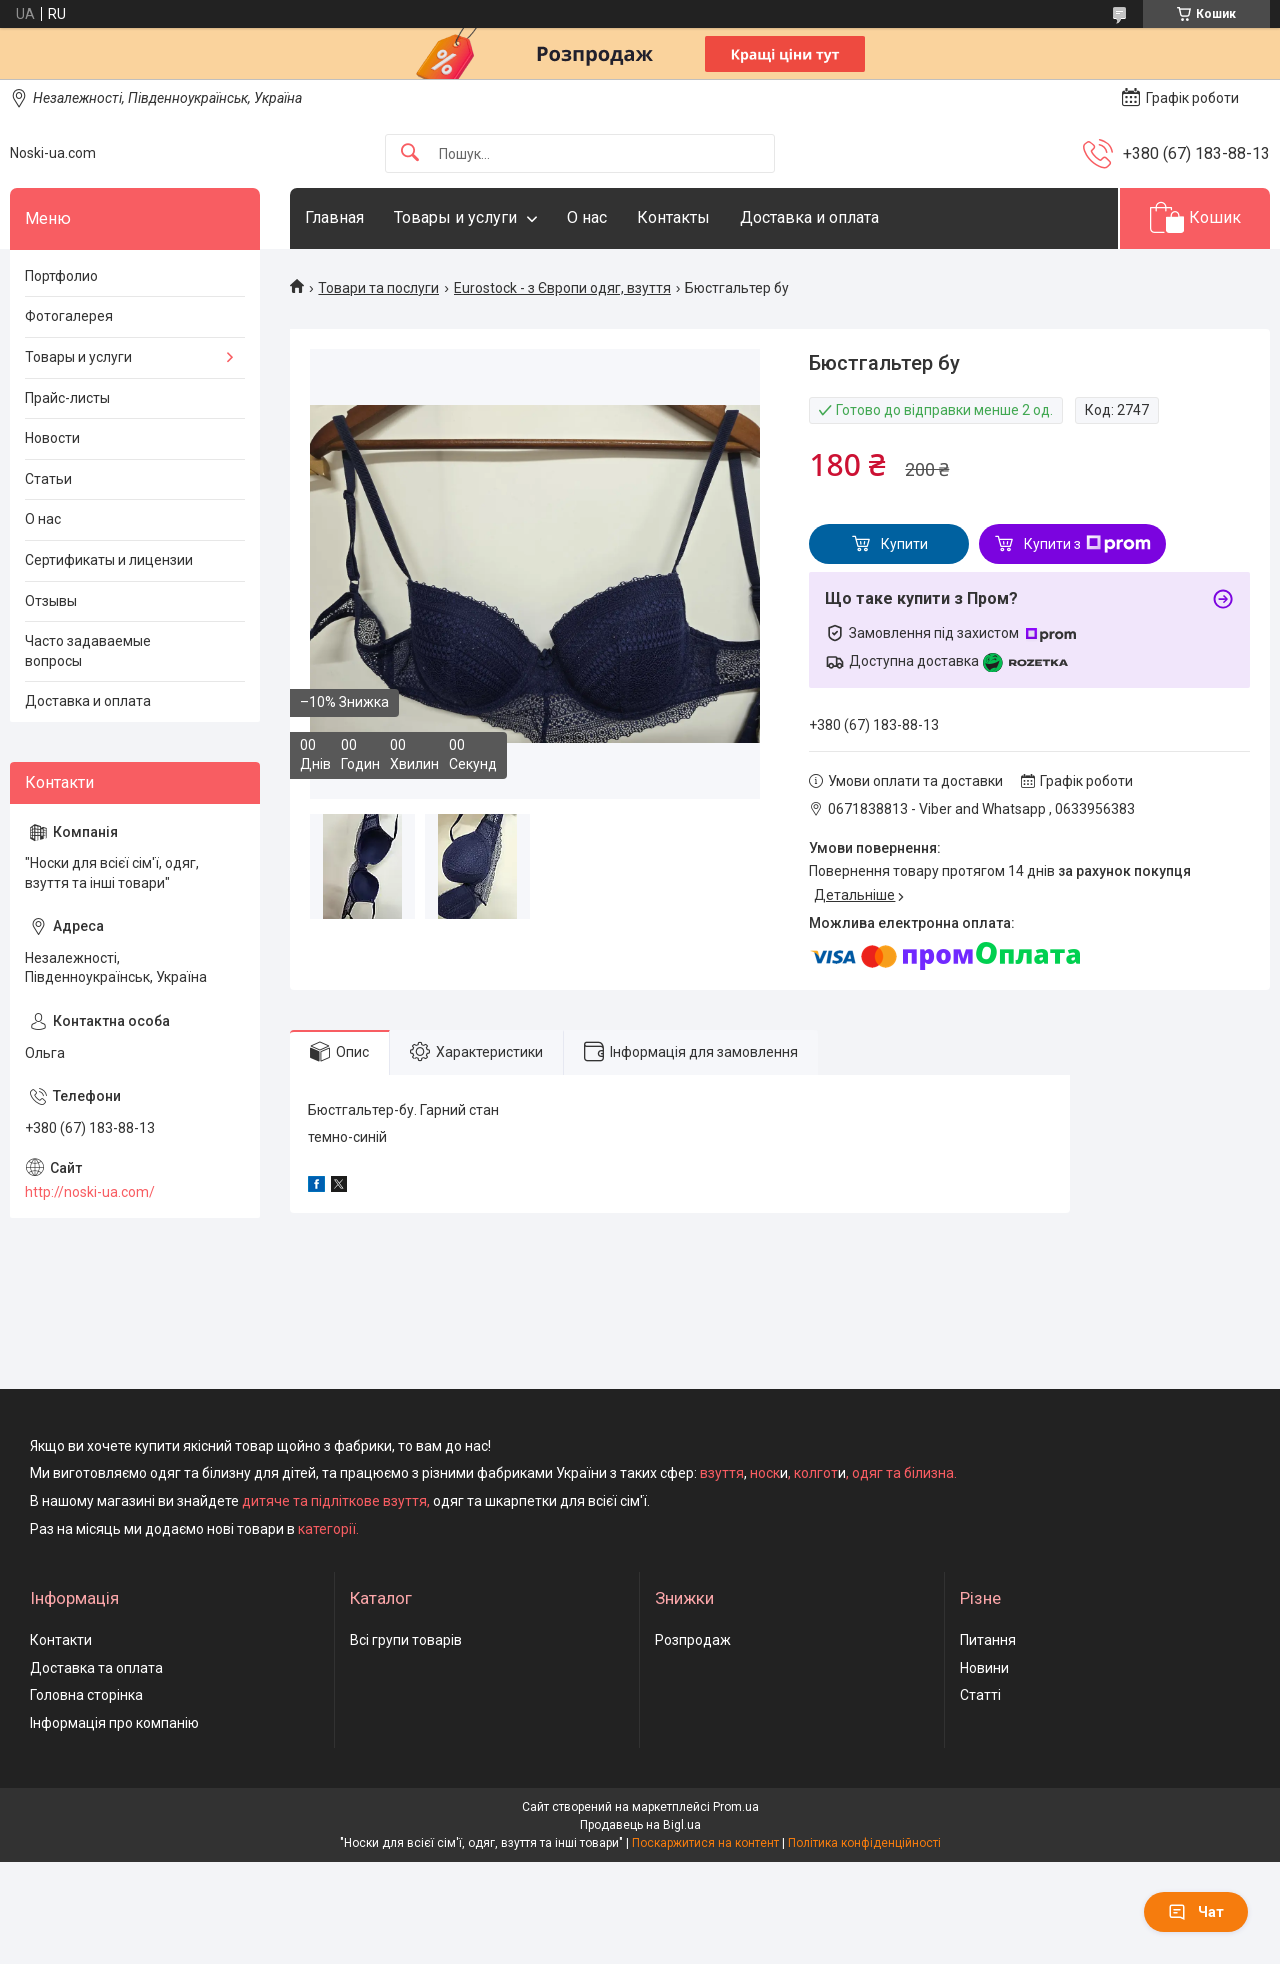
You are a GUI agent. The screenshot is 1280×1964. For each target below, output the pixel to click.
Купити (904, 544)
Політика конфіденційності (864, 1843)
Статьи (48, 479)
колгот (816, 1473)
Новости (52, 438)
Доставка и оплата (809, 217)
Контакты (673, 217)
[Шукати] (410, 153)
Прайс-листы (67, 398)
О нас (587, 217)
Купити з (1087, 544)
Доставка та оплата (96, 1668)
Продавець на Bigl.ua (640, 1825)
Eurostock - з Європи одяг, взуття (562, 288)
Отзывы (51, 601)
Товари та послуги (378, 288)
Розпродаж (693, 1640)
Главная (334, 217)
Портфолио (61, 276)
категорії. (328, 1529)
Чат (1196, 1912)
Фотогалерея (69, 316)
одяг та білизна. (904, 1473)
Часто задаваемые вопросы (88, 651)
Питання (988, 1640)
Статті (980, 1695)
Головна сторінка (86, 1695)
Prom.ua (736, 1807)
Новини (984, 1668)
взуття (720, 1473)
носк (765, 1473)
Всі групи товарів (406, 1640)
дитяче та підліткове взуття (334, 1501)
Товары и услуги (455, 217)
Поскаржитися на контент (705, 1843)
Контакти (61, 1640)
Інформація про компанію (114, 1723)
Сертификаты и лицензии (109, 560)
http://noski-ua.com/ (90, 1192)
